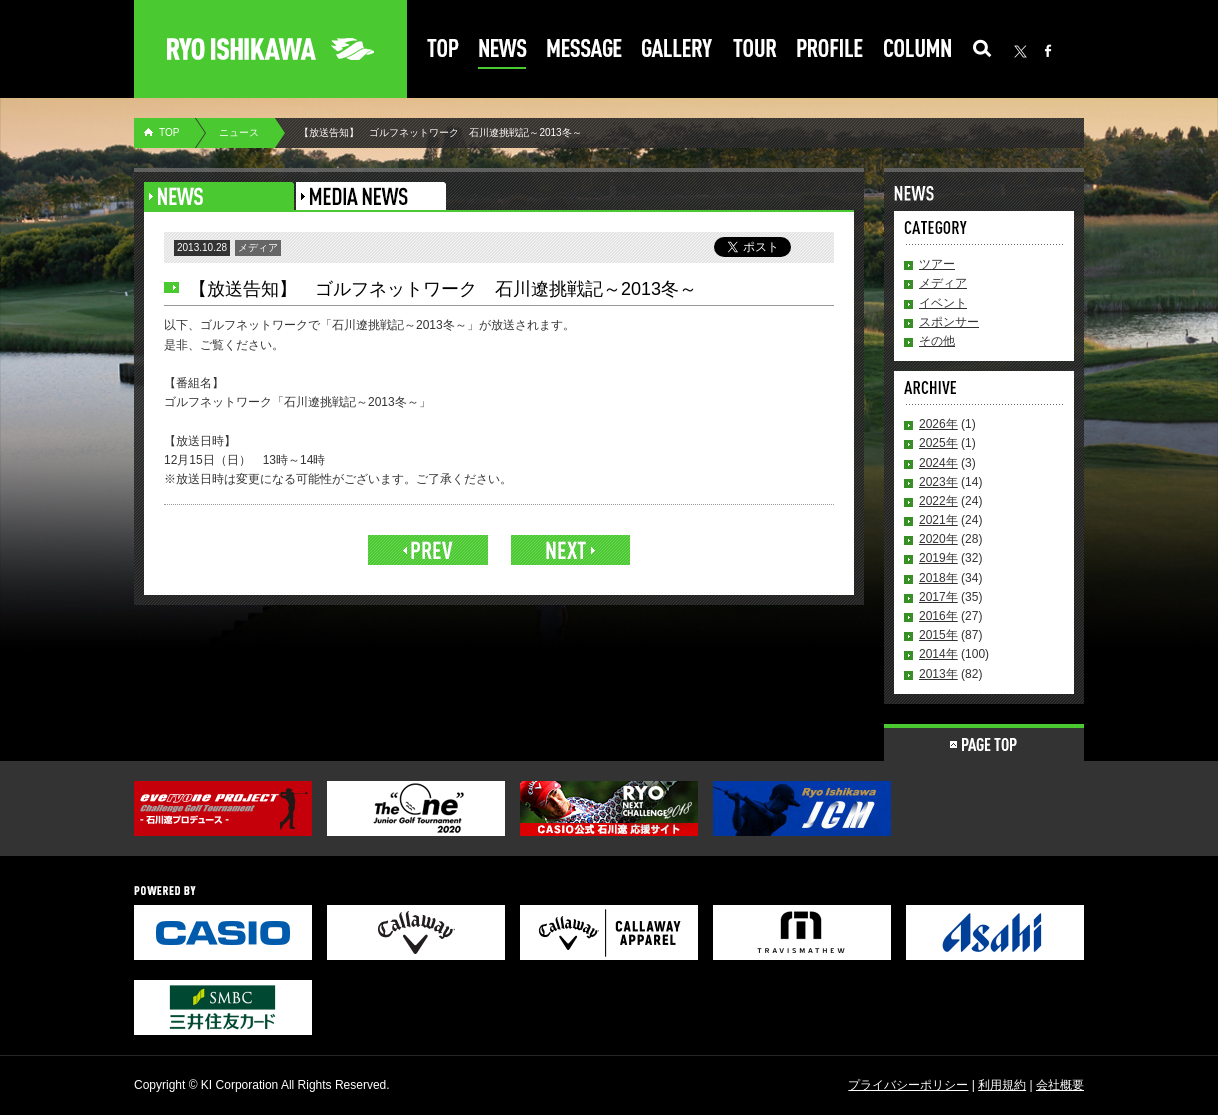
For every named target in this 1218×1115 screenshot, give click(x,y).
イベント (943, 303)
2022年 (938, 501)
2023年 (938, 482)
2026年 (938, 424)
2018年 (938, 578)
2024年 (938, 463)
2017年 (938, 597)
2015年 (938, 635)
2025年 (938, 443)
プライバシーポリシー (908, 1085)
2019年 (938, 558)
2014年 (938, 654)
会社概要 (1060, 1085)
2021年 (938, 520)
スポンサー (949, 322)
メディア (943, 283)
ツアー (937, 264)
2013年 (938, 674)
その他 (937, 341)
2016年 (938, 616)
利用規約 (1002, 1085)
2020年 (938, 539)
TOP (169, 132)
